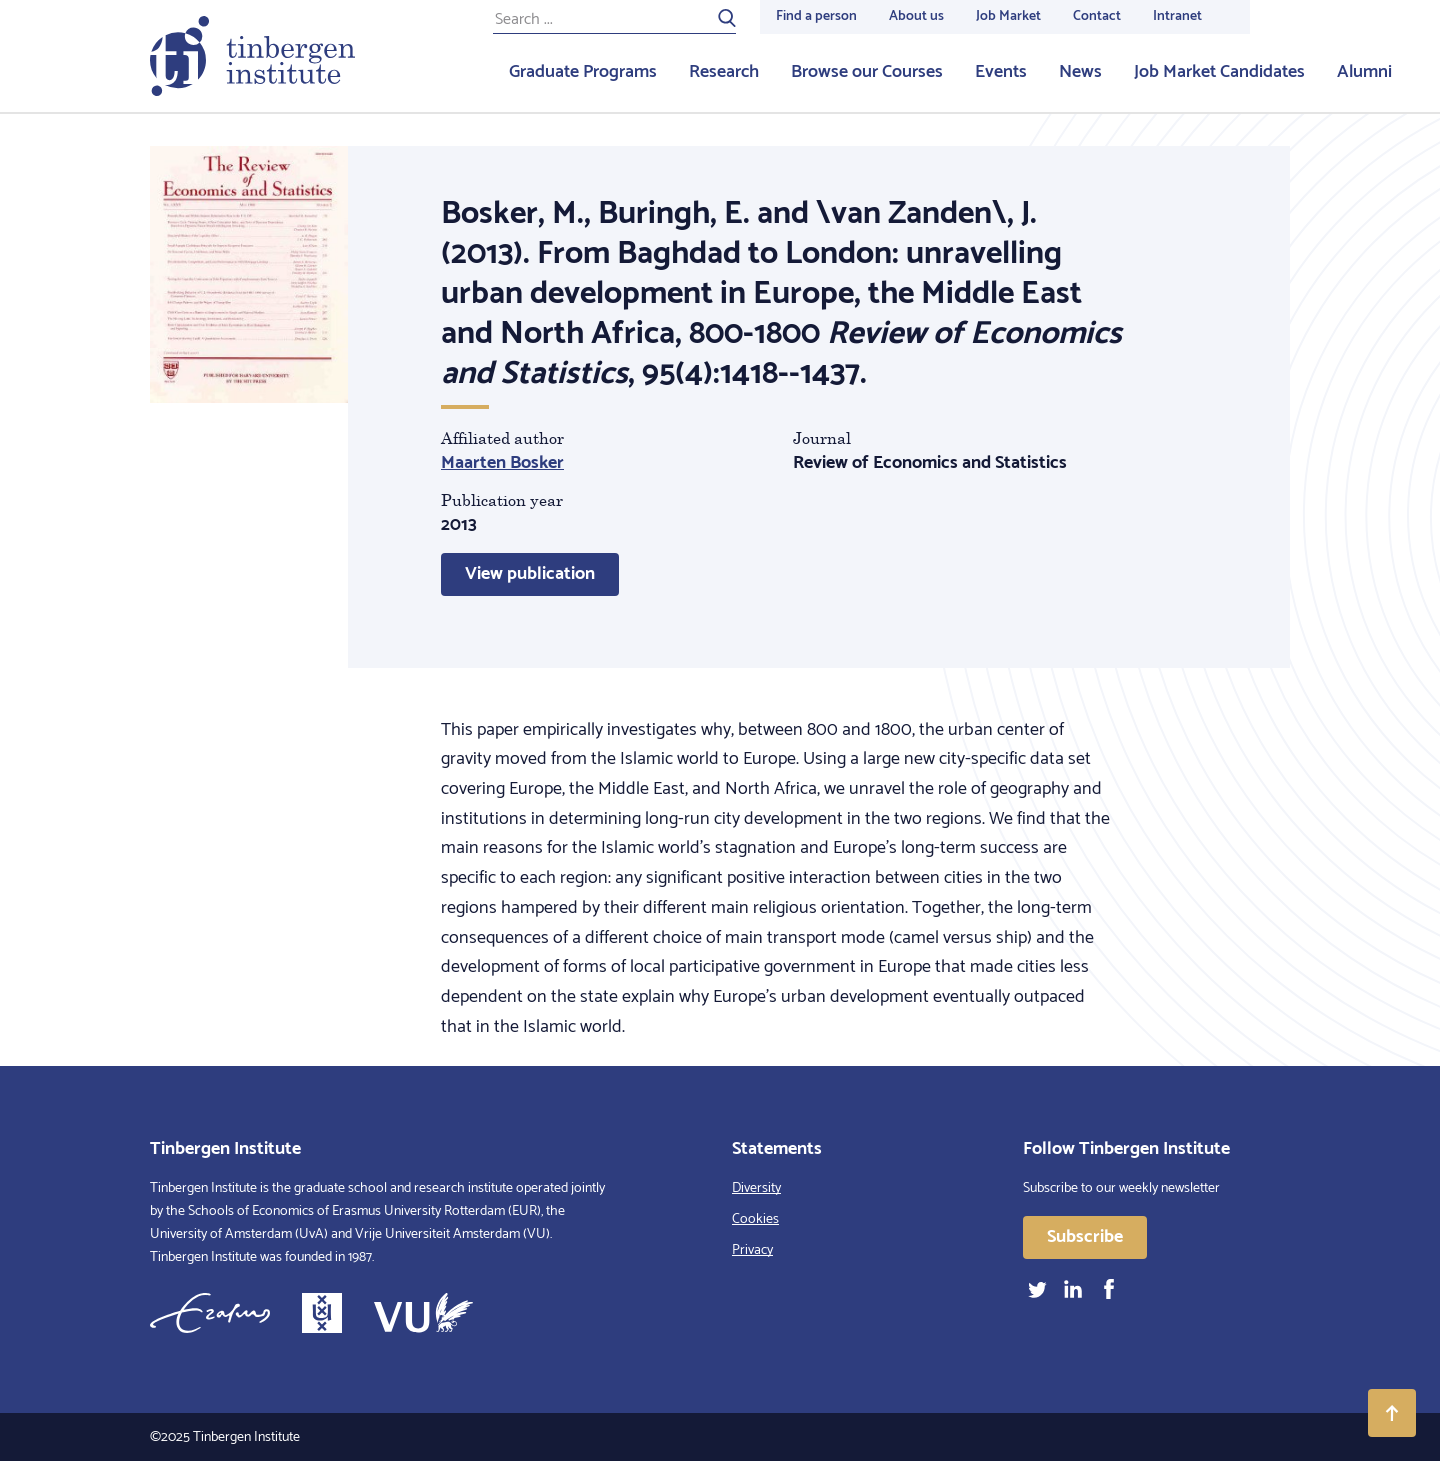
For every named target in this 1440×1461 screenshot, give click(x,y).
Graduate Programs (583, 72)
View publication (530, 574)
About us (916, 16)
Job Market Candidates (1219, 72)
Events (1001, 72)
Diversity (756, 1188)
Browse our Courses (867, 72)
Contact (1097, 16)
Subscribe (1085, 1237)
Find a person (816, 16)
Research (724, 72)
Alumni (1364, 72)
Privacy (752, 1250)
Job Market (1008, 16)
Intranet (1177, 16)
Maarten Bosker (502, 463)
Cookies (755, 1219)
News (1080, 72)
